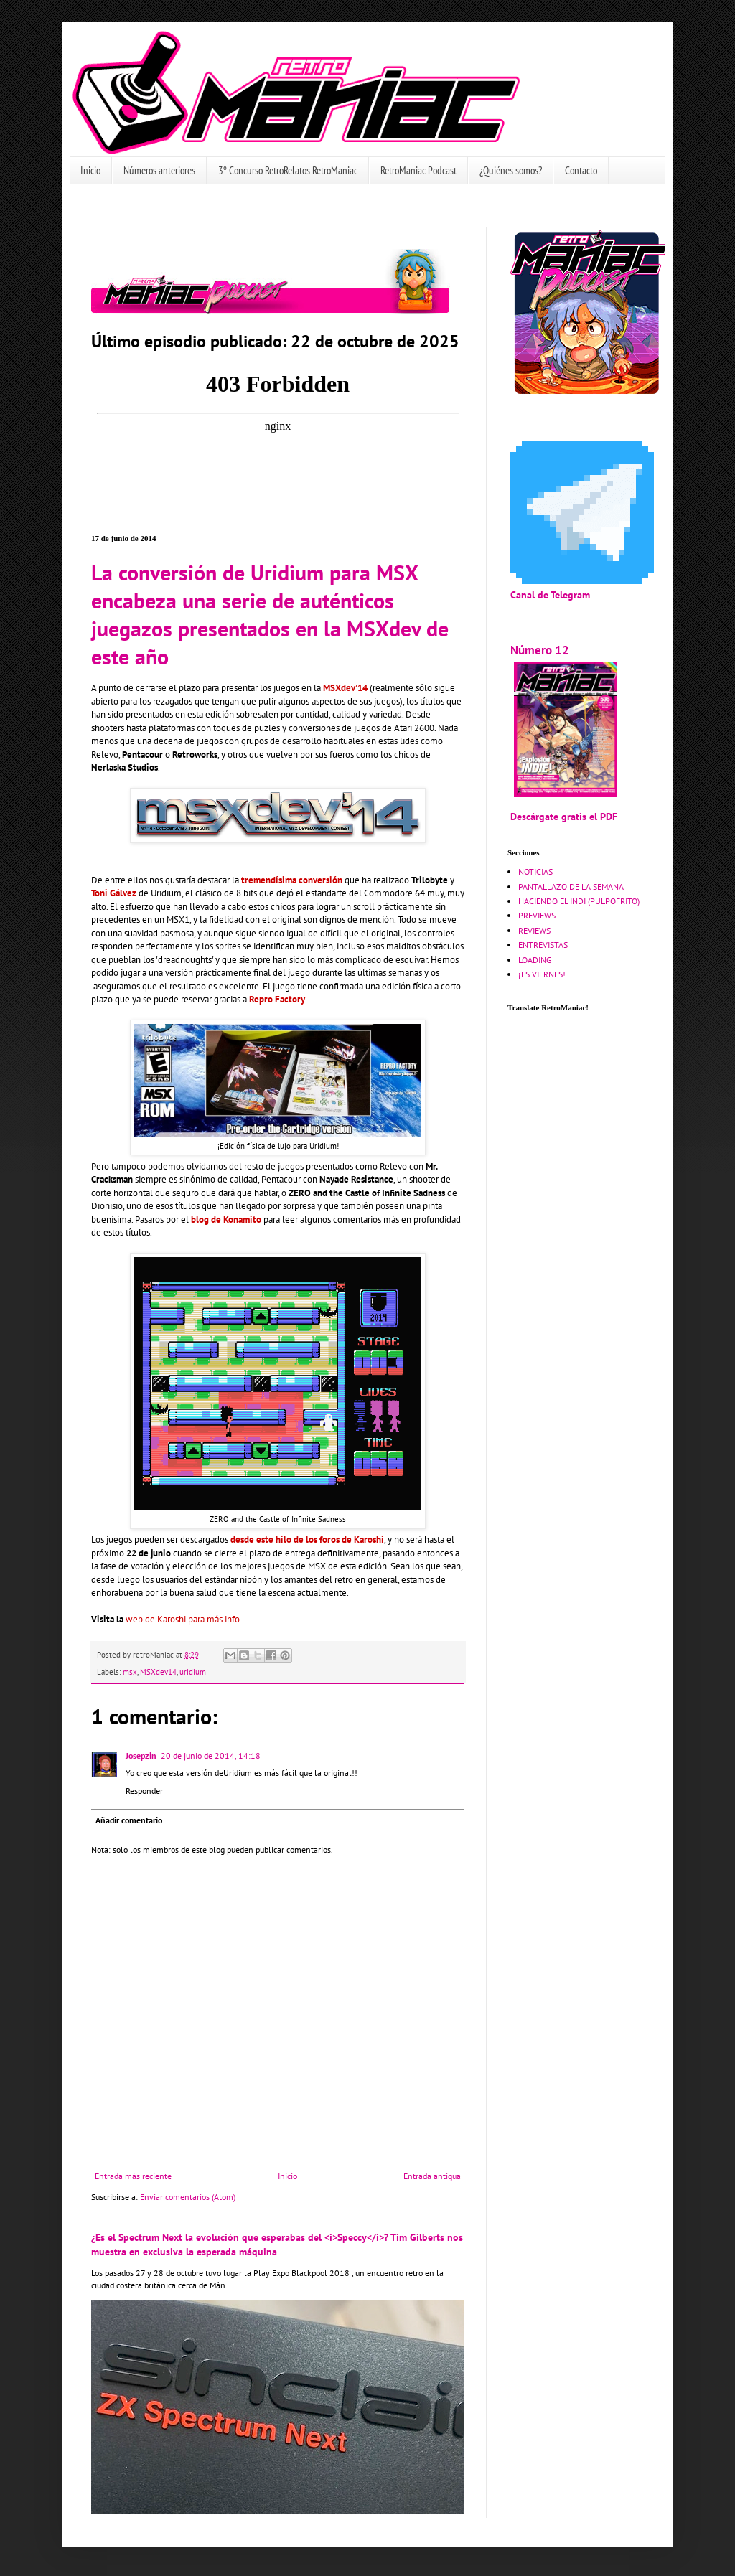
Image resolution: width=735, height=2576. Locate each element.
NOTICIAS (535, 871)
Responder (144, 1790)
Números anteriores (159, 170)
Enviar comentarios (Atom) (187, 2196)
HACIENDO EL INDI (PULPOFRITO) (579, 901)
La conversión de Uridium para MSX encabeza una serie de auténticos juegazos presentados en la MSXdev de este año (270, 614)
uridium (192, 1672)
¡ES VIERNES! (542, 974)
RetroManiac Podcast (418, 170)
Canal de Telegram (550, 594)
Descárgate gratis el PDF (563, 816)
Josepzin (141, 1755)
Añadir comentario (128, 1820)
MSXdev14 (158, 1672)
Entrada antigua (432, 2176)
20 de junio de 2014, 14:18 (211, 1755)
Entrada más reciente (133, 2176)
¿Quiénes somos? (510, 170)
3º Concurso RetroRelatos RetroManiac (287, 170)
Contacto (581, 170)
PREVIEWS (537, 915)
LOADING (534, 959)
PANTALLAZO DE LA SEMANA (571, 886)
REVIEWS (534, 930)
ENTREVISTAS (543, 944)
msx (130, 1672)
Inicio (90, 170)
